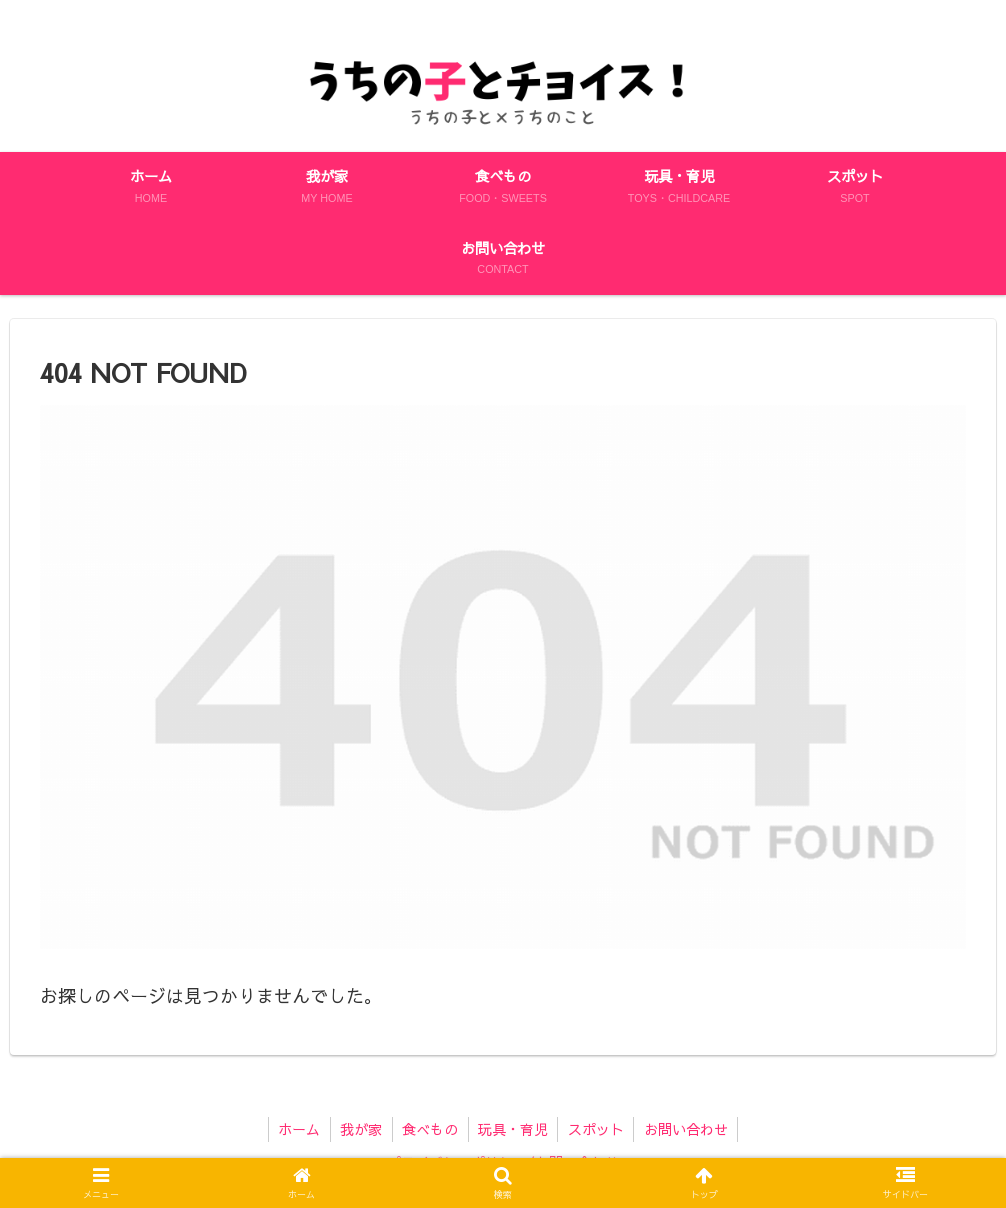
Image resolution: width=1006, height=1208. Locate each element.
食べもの (430, 1129)
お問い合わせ (689, 1129)
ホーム (297, 1129)
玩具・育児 (514, 1129)
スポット (598, 1129)
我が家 (360, 1129)
